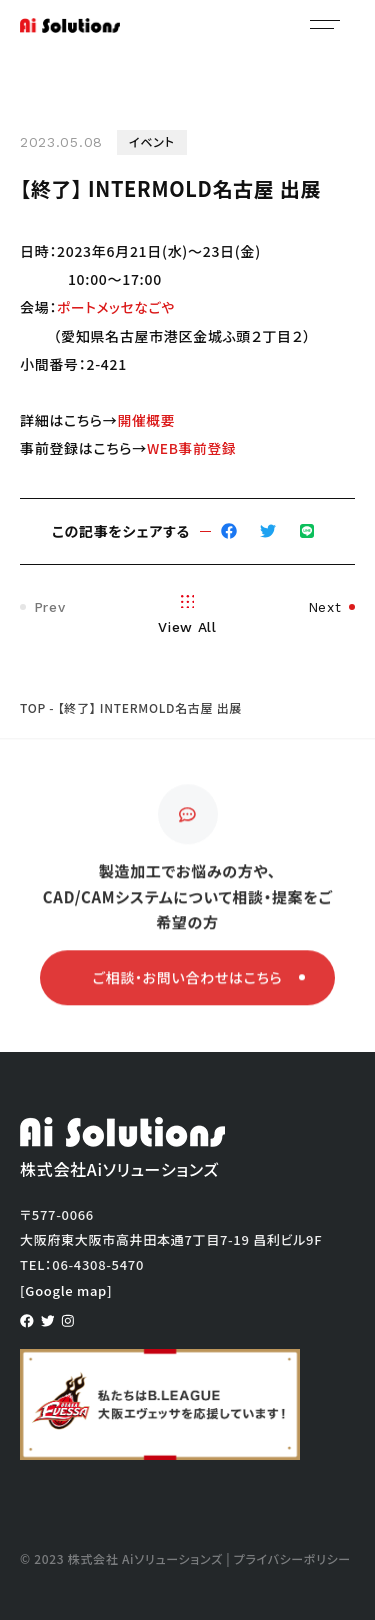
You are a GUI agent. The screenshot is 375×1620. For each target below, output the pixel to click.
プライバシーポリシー (292, 1557)
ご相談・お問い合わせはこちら (199, 981)
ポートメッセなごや (117, 307)
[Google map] (66, 1289)
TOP (33, 706)
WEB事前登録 (192, 447)
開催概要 (146, 419)
